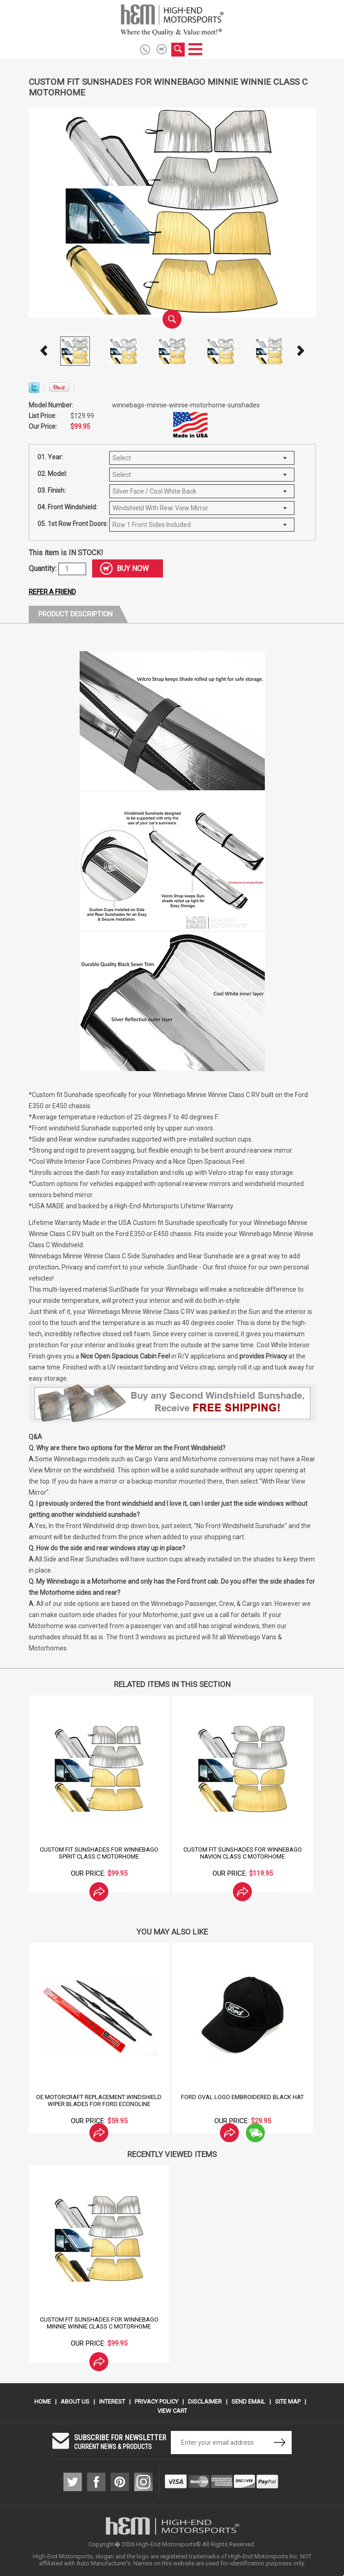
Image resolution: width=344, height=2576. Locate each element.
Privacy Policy (156, 2401)
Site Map (287, 2401)
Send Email (248, 2401)
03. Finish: (52, 490)
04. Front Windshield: (67, 507)
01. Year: (50, 457)
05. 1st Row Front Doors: (73, 523)
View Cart (172, 2410)
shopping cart (161, 49)
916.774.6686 (146, 49)
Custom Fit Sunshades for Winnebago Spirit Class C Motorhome (99, 1853)
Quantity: (43, 568)
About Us (75, 2401)
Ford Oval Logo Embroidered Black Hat (242, 2097)
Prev (43, 351)
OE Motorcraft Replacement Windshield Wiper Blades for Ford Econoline (99, 2100)
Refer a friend (52, 592)
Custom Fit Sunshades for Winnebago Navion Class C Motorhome (242, 1853)
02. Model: (52, 473)
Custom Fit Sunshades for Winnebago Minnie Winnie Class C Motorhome (99, 2323)
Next (300, 351)
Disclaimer (205, 2401)
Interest (112, 2401)
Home (42, 2401)
